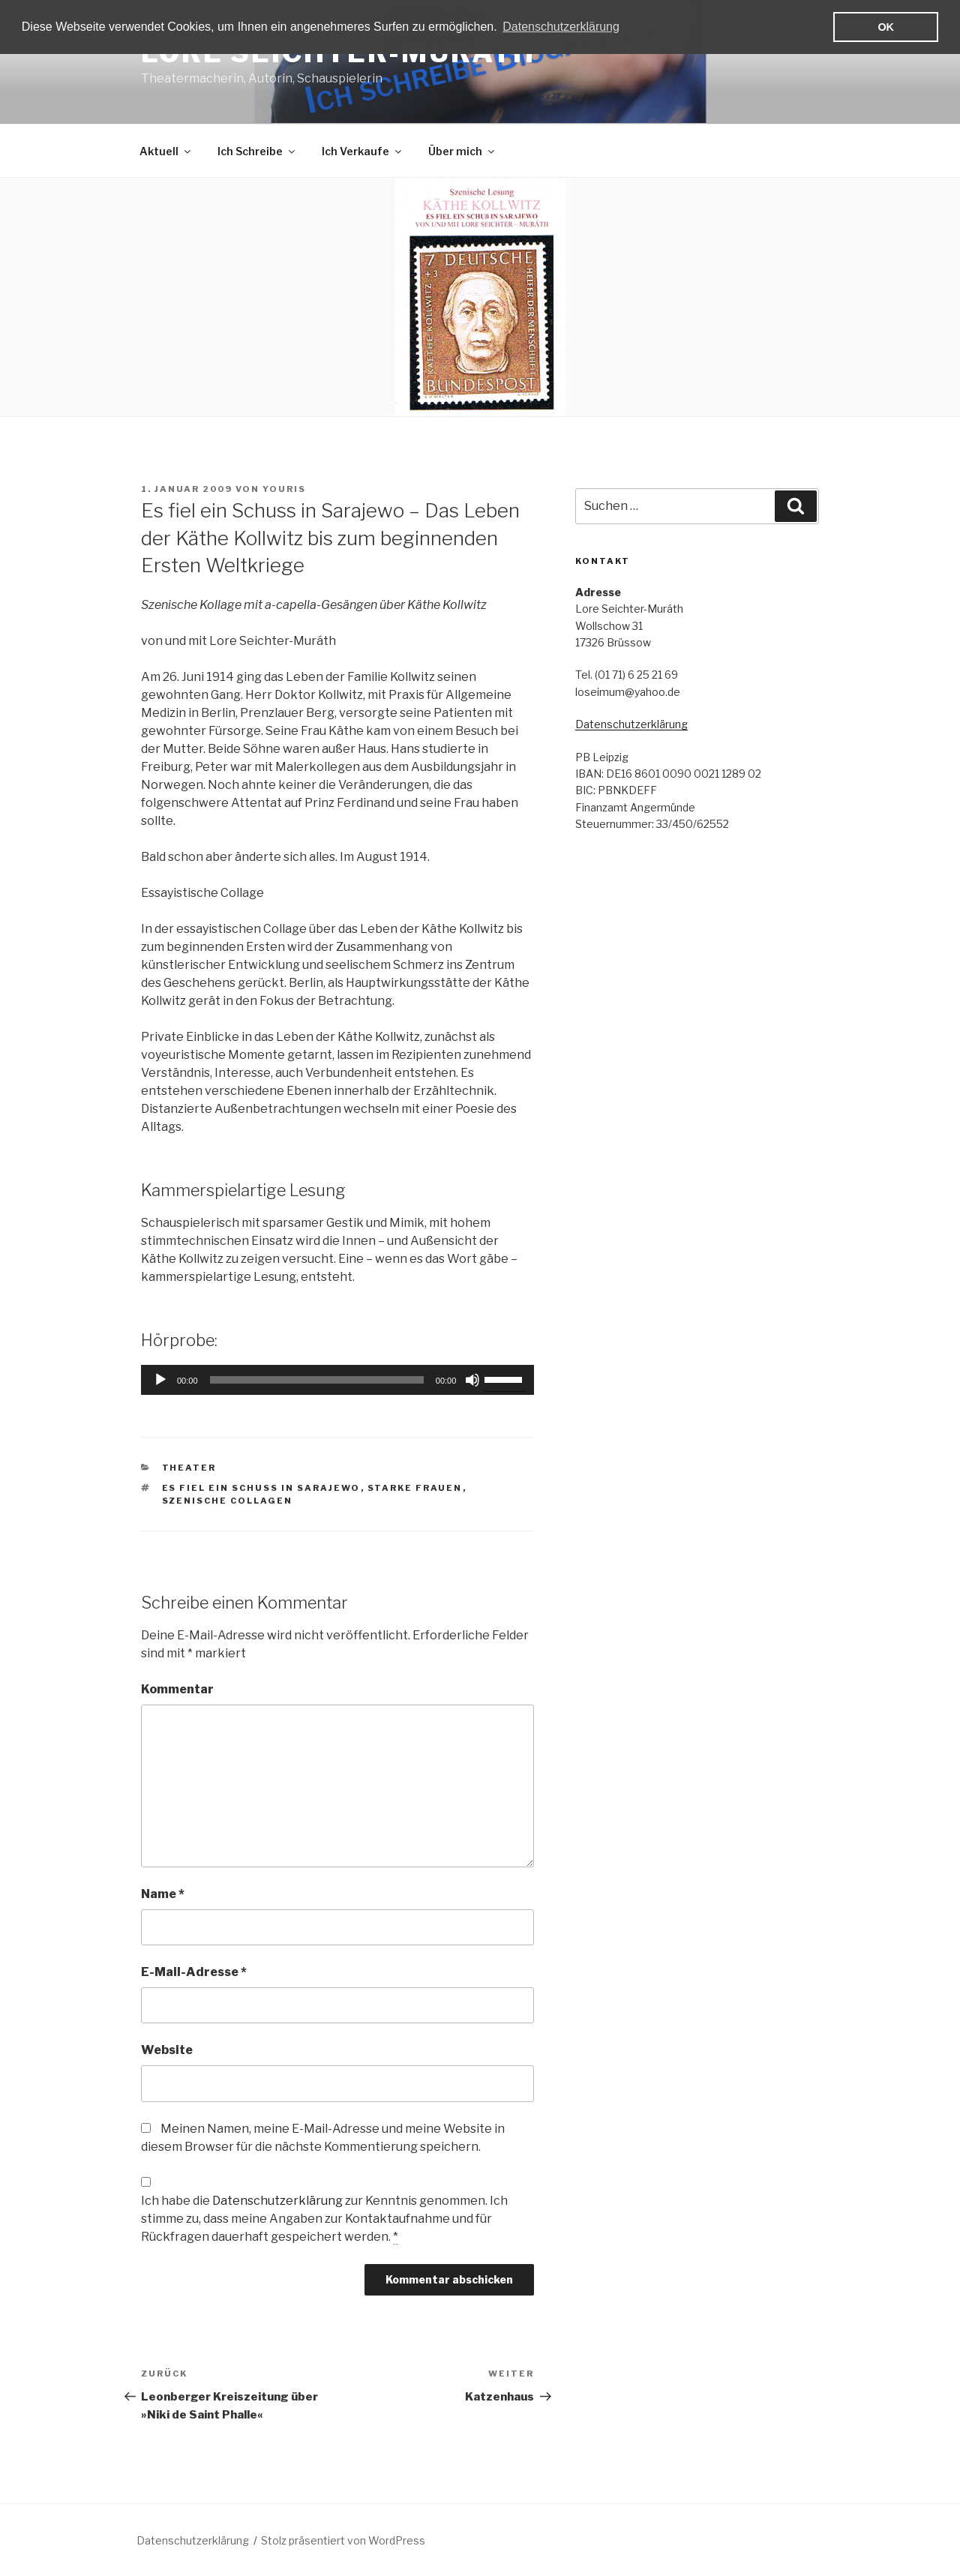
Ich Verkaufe (363, 151)
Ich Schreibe (257, 151)
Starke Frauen (415, 1488)
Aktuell (166, 151)
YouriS (284, 489)
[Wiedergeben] (160, 1379)
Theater (189, 1467)
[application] (337, 1380)
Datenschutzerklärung (277, 2201)
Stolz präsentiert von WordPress (343, 2540)
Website (167, 2050)
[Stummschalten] (472, 1379)
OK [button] (886, 27)
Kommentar (177, 1689)
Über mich (462, 151)
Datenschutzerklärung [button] (561, 26)
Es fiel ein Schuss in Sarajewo (261, 1488)
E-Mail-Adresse (194, 1972)
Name (162, 1894)
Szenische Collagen (227, 1500)
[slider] (317, 1380)
